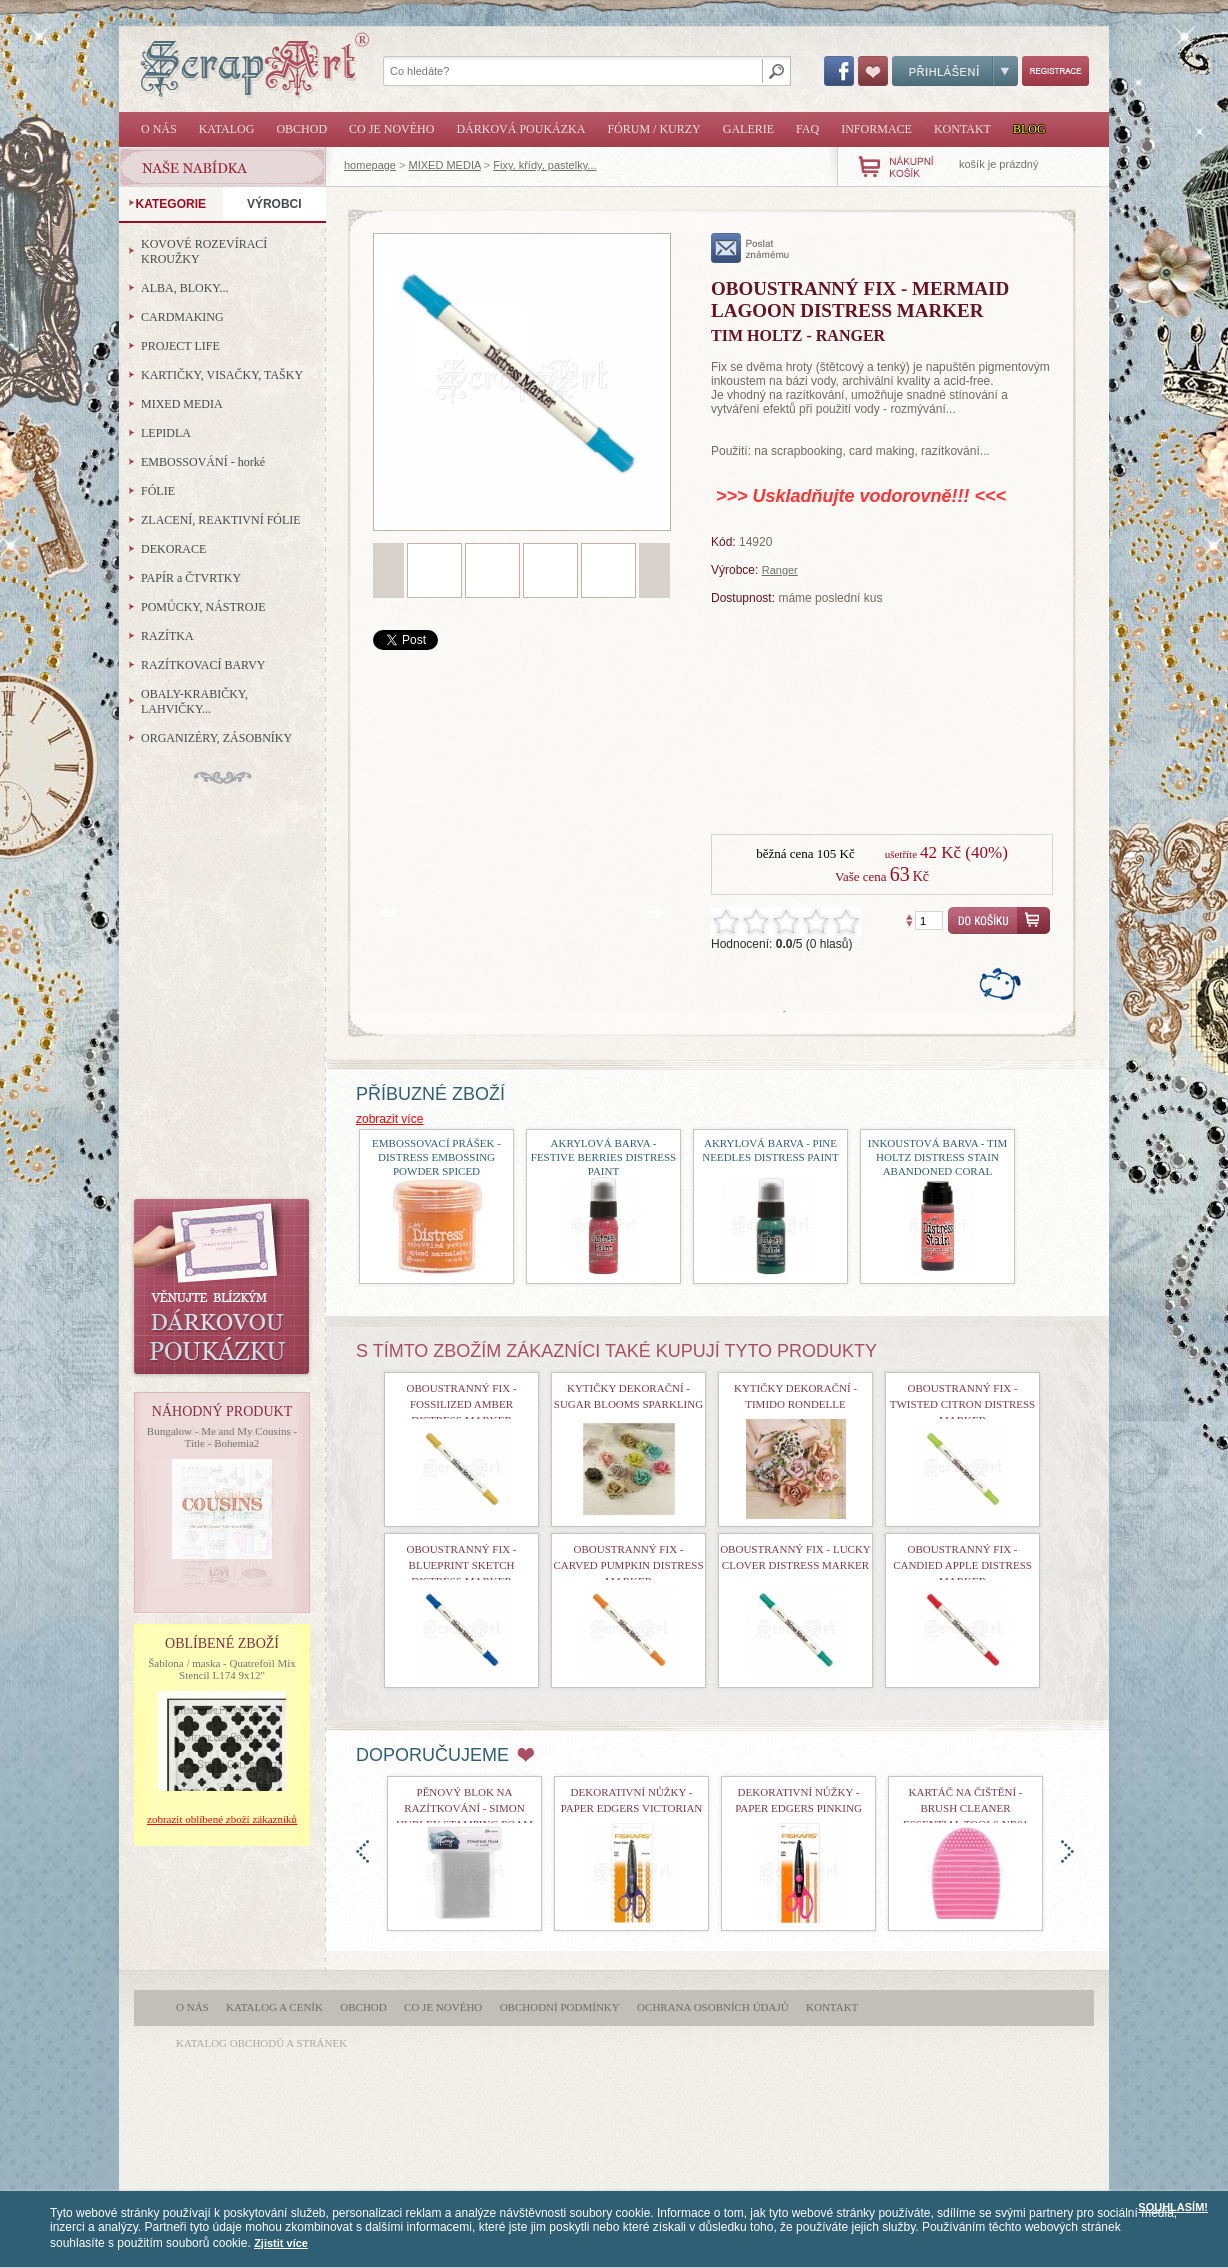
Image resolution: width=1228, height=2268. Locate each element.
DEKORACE (173, 549)
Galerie (748, 129)
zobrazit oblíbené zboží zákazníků (222, 1819)
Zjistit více (281, 2243)
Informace (876, 129)
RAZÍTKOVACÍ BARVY (203, 665)
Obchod (301, 129)
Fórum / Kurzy (653, 129)
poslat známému (750, 248)
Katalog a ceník (274, 2007)
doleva (362, 1851)
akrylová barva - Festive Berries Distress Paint (603, 1157)
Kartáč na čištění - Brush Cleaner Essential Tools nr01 (965, 1808)
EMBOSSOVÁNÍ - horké (203, 462)
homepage (370, 165)
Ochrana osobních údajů (713, 2007)
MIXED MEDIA (445, 165)
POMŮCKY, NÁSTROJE (203, 607)
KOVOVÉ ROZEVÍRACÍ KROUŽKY (204, 251)
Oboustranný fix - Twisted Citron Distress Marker (962, 1404)
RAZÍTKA (167, 636)
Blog (1029, 129)
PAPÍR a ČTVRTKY (191, 578)
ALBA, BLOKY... (184, 288)
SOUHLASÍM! (1173, 2207)
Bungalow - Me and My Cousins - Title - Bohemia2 (222, 1437)
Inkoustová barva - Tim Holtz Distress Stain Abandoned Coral (937, 1157)
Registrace (1055, 71)
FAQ (807, 129)
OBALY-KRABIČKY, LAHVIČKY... (194, 701)
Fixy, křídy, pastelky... (544, 165)
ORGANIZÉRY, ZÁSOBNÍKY (216, 738)
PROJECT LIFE (180, 346)
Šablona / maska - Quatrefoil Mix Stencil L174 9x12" (222, 1669)
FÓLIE (158, 491)
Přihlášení (955, 71)
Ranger (780, 570)
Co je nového (391, 129)
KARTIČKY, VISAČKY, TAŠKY (222, 375)
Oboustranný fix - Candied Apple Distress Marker (962, 1565)
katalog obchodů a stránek (261, 2043)
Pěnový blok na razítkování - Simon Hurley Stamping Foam (464, 1808)
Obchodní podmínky (560, 2007)
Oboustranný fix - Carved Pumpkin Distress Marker (628, 1565)
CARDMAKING (182, 317)
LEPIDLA (166, 433)
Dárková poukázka (520, 129)
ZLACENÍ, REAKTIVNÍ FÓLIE (221, 520)
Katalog (227, 129)
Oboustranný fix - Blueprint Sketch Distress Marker (461, 1565)
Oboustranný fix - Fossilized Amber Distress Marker (461, 1404)
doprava (1067, 1851)
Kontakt (962, 129)
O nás (159, 129)
